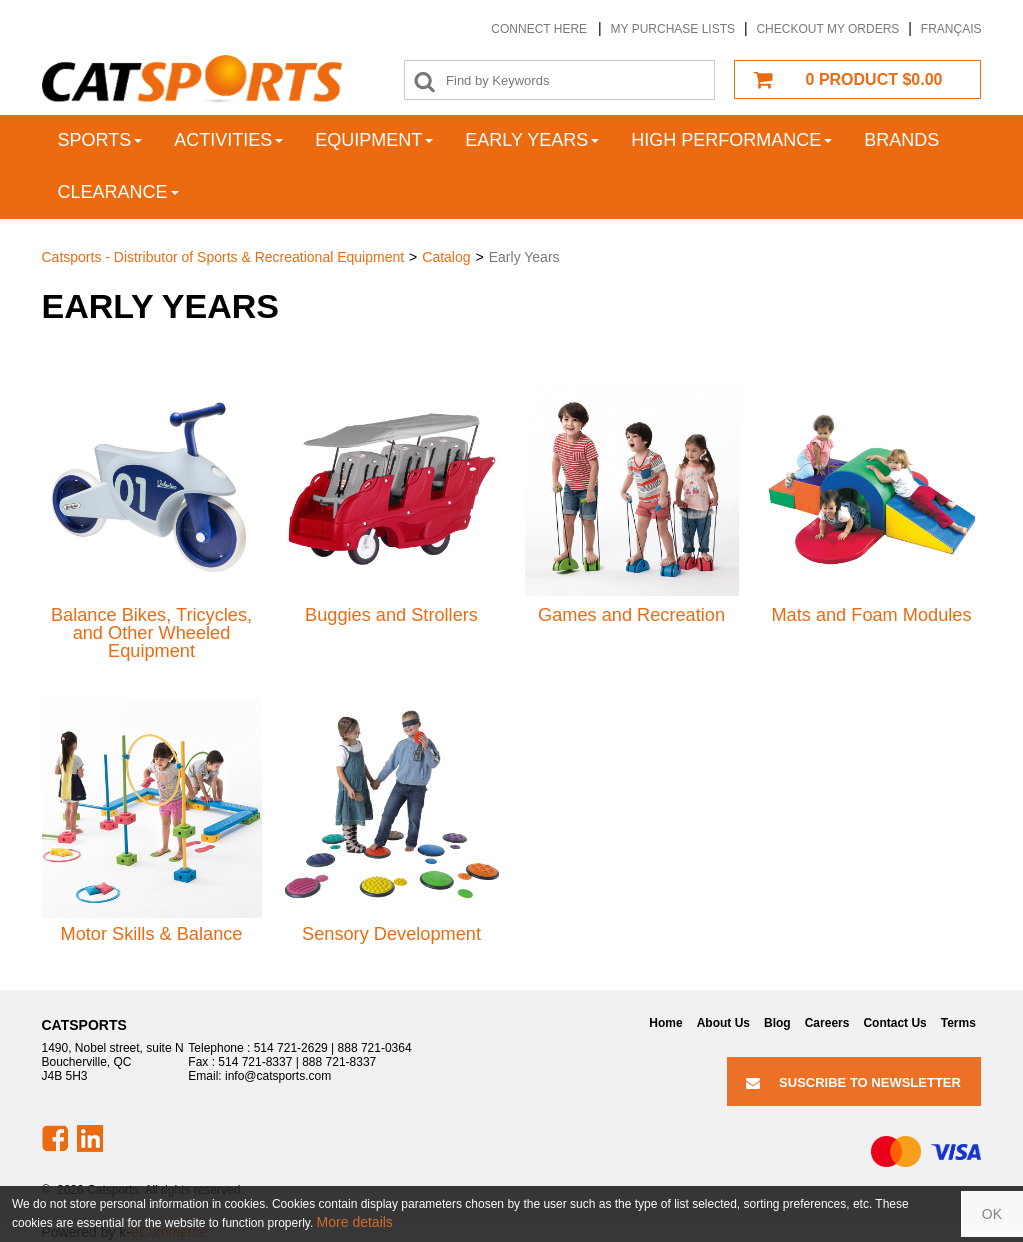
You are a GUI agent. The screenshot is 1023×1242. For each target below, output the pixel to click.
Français (951, 29)
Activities (228, 140)
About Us (723, 1023)
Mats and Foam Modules (871, 615)
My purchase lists (673, 29)
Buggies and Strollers (391, 615)
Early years (532, 140)
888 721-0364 (375, 1048)
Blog (777, 1023)
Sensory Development (391, 934)
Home (665, 1023)
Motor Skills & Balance (152, 934)
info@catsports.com (278, 1076)
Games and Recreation (631, 615)
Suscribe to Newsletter (853, 1082)
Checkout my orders (827, 29)
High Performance (731, 140)
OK (992, 1214)
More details (355, 1222)
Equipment (374, 140)
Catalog (446, 257)
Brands (901, 140)
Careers (827, 1023)
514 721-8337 (255, 1062)
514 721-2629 (291, 1048)
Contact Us (894, 1023)
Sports (100, 140)
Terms (958, 1023)
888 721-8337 (339, 1062)
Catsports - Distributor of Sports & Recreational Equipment (223, 257)
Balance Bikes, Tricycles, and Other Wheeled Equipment (151, 633)
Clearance (118, 192)
